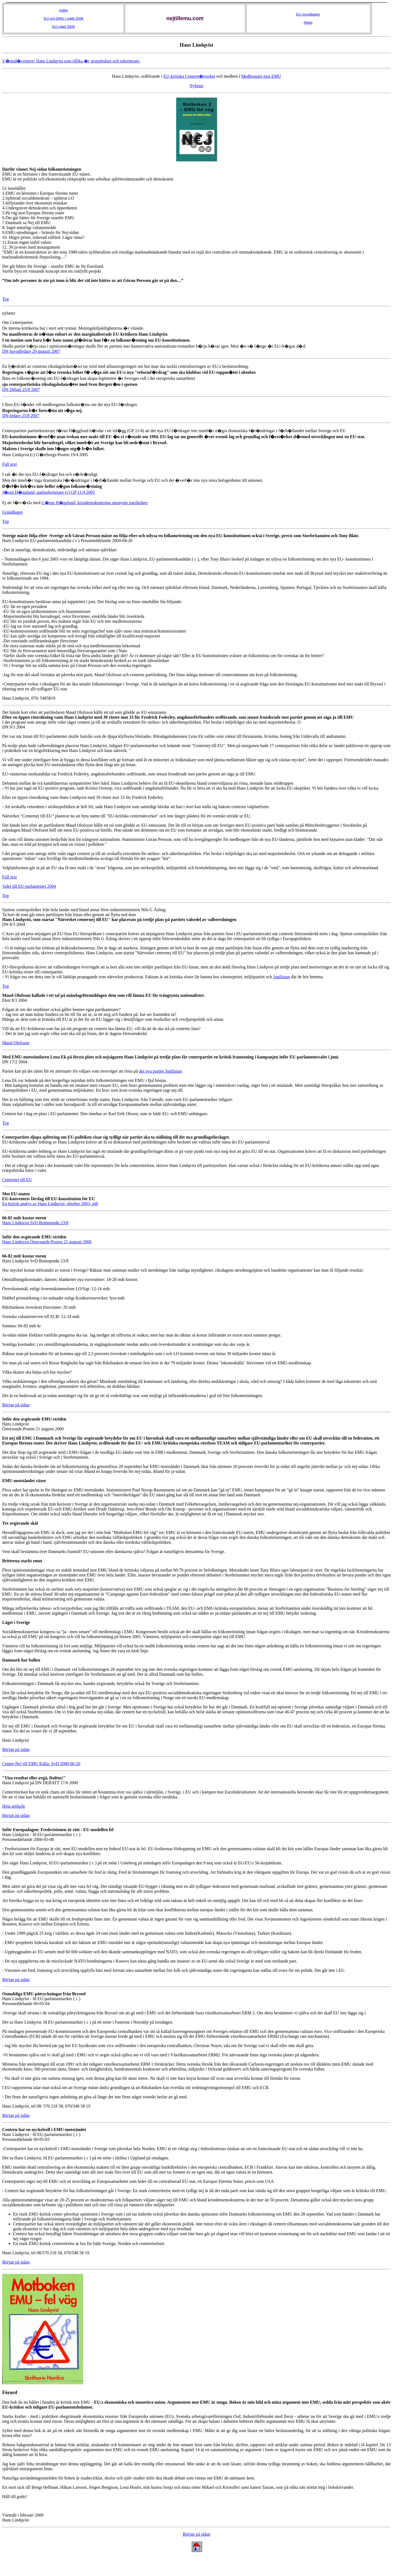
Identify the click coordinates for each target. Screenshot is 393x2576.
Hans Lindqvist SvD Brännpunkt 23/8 (35, 1222)
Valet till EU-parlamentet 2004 (29, 886)
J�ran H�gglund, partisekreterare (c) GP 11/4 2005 (48, 492)
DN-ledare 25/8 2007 (20, 415)
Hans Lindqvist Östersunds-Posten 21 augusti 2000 (47, 1241)
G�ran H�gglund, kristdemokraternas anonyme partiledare (94, 502)
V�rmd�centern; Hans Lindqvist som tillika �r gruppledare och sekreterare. (71, 61)
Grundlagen (12, 512)
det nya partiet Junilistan (160, 1071)
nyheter (8, 313)
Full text (9, 464)
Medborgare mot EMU (261, 76)
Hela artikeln (13, 1806)
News (308, 22)
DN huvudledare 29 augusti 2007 (31, 351)
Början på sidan (15, 1405)
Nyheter (197, 85)
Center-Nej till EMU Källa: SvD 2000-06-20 (41, 1763)
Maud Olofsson (15, 1042)
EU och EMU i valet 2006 (63, 18)
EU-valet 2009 (63, 27)
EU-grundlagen (308, 14)
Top (5, 299)
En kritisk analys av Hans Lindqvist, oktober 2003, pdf (50, 1203)
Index (63, 10)
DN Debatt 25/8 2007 (21, 389)
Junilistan (281, 976)
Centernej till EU (17, 1179)
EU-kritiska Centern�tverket (189, 76)
